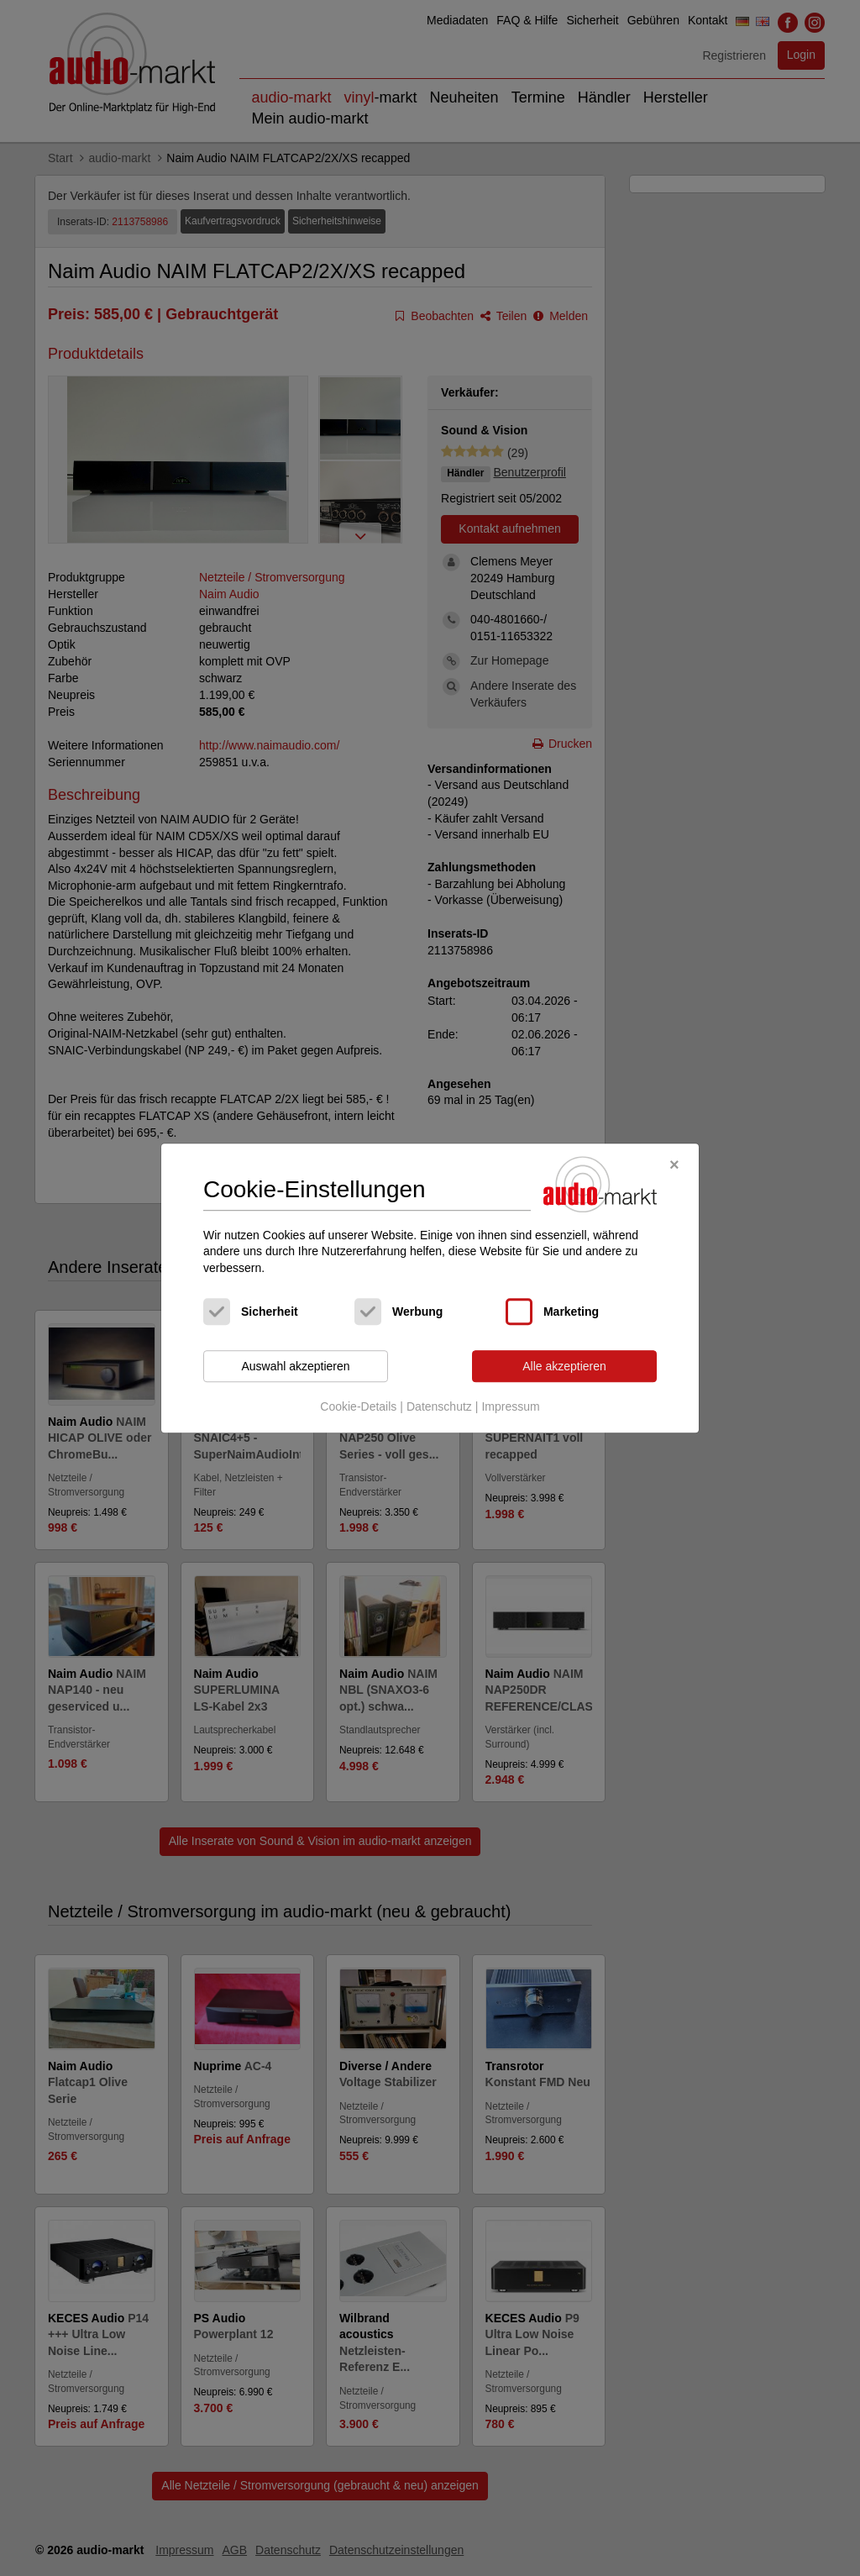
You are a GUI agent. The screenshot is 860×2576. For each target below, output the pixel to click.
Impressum (510, 1406)
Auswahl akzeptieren (295, 1366)
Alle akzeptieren (564, 1366)
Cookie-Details (358, 1406)
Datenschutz (439, 1406)
